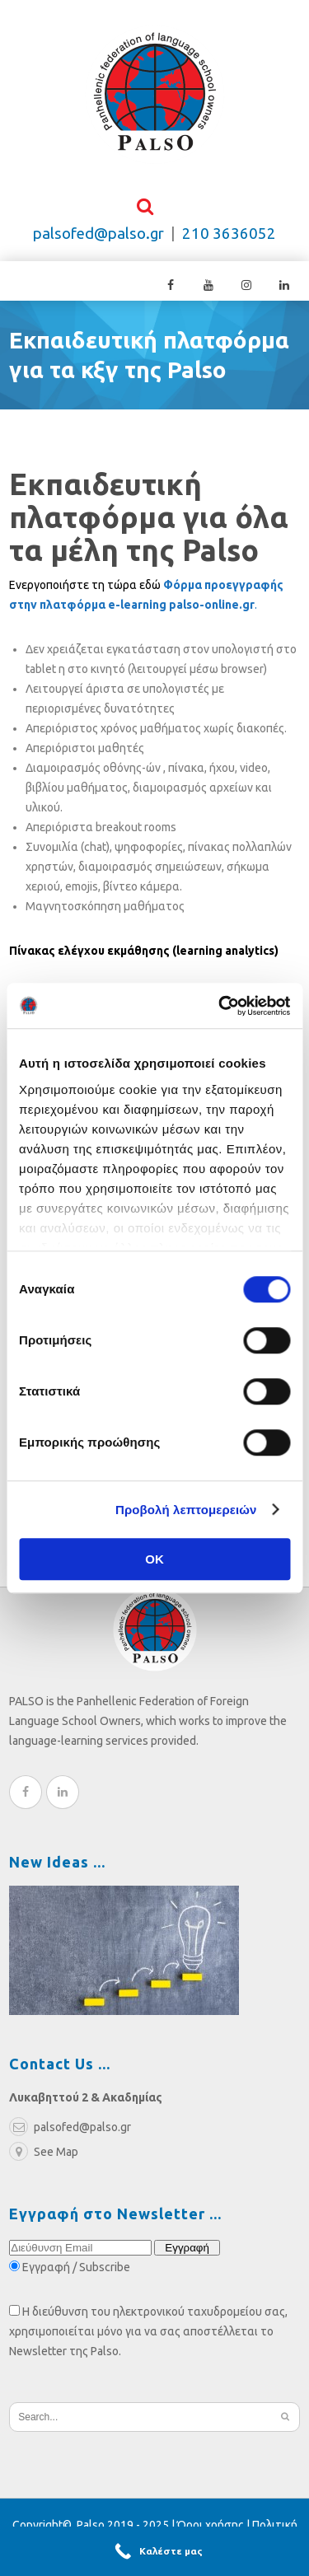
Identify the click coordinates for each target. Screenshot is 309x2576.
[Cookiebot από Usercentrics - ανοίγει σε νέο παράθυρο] (220, 1006)
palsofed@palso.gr (98, 238)
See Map (43, 2156)
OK (154, 1559)
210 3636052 (229, 238)
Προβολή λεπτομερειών (186, 1510)
